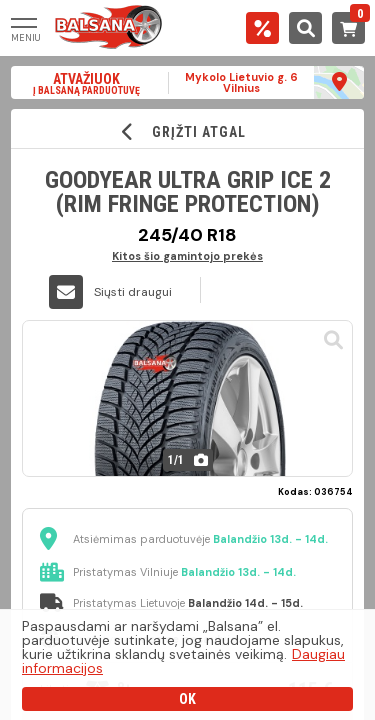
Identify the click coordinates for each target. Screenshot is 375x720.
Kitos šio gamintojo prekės (187, 255)
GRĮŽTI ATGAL (187, 131)
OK (187, 699)
